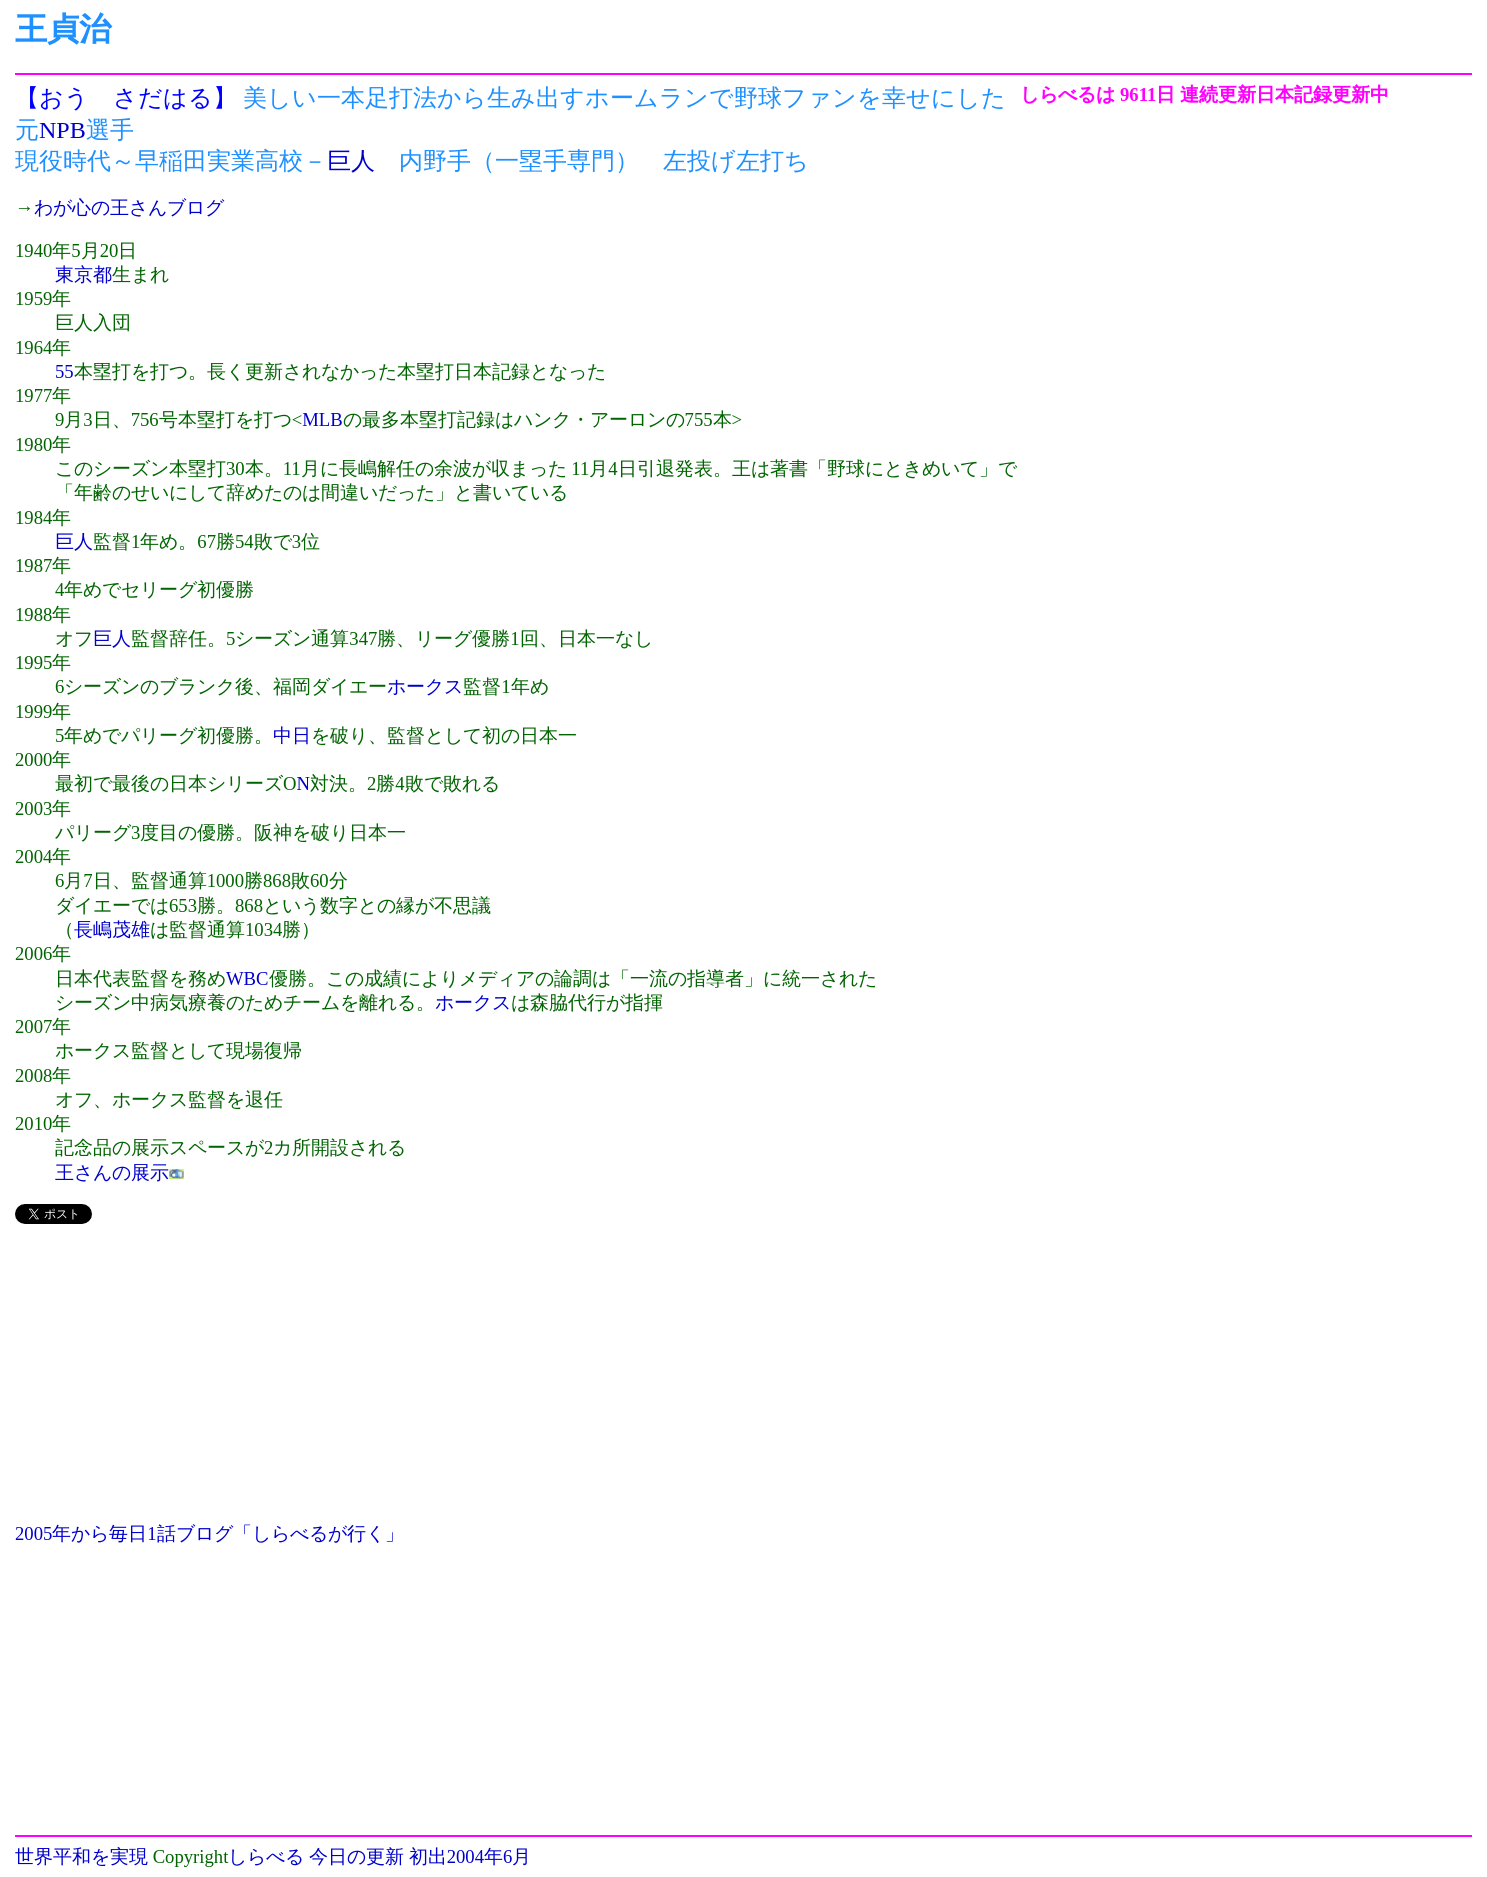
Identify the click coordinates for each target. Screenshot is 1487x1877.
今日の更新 (356, 1856)
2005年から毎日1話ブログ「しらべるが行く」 (209, 1533)
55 (64, 371)
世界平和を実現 (81, 1856)
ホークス (425, 686)
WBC (247, 978)
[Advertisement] (517, 1382)
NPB (62, 130)
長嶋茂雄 (112, 929)
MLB (322, 419)
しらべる (266, 1856)
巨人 (351, 161)
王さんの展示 (112, 1172)
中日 (292, 735)
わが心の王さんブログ (129, 207)
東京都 (83, 274)
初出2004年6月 (470, 1856)
